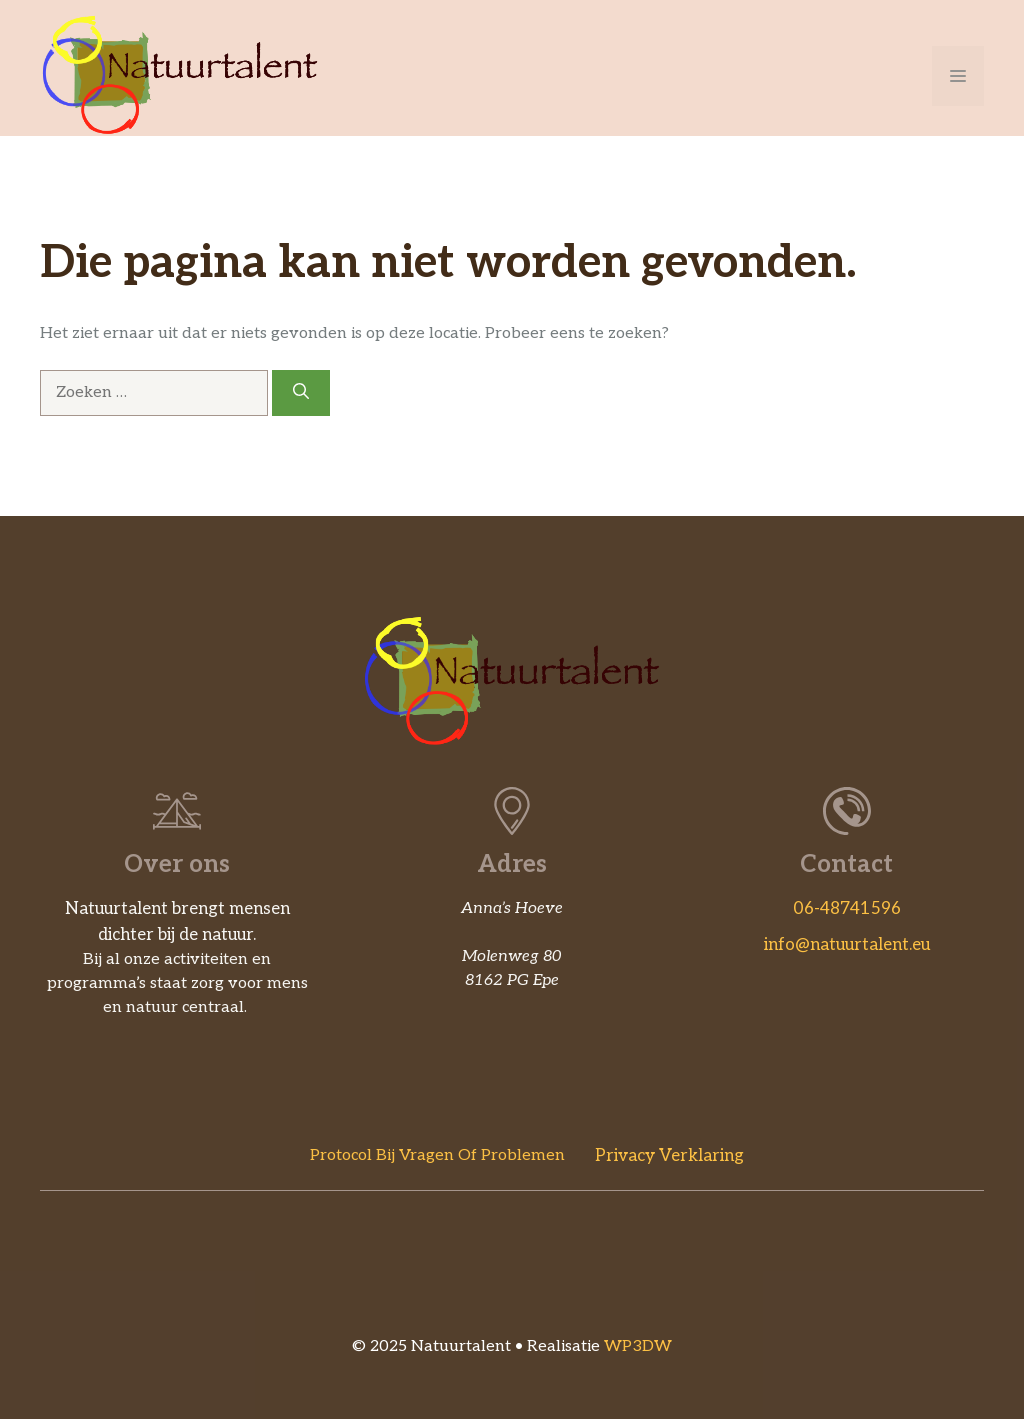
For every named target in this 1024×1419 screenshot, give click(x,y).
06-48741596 (847, 909)
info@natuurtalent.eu (847, 945)
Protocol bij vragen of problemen (437, 1155)
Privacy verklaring (669, 1156)
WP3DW (638, 1346)
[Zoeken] (301, 393)
